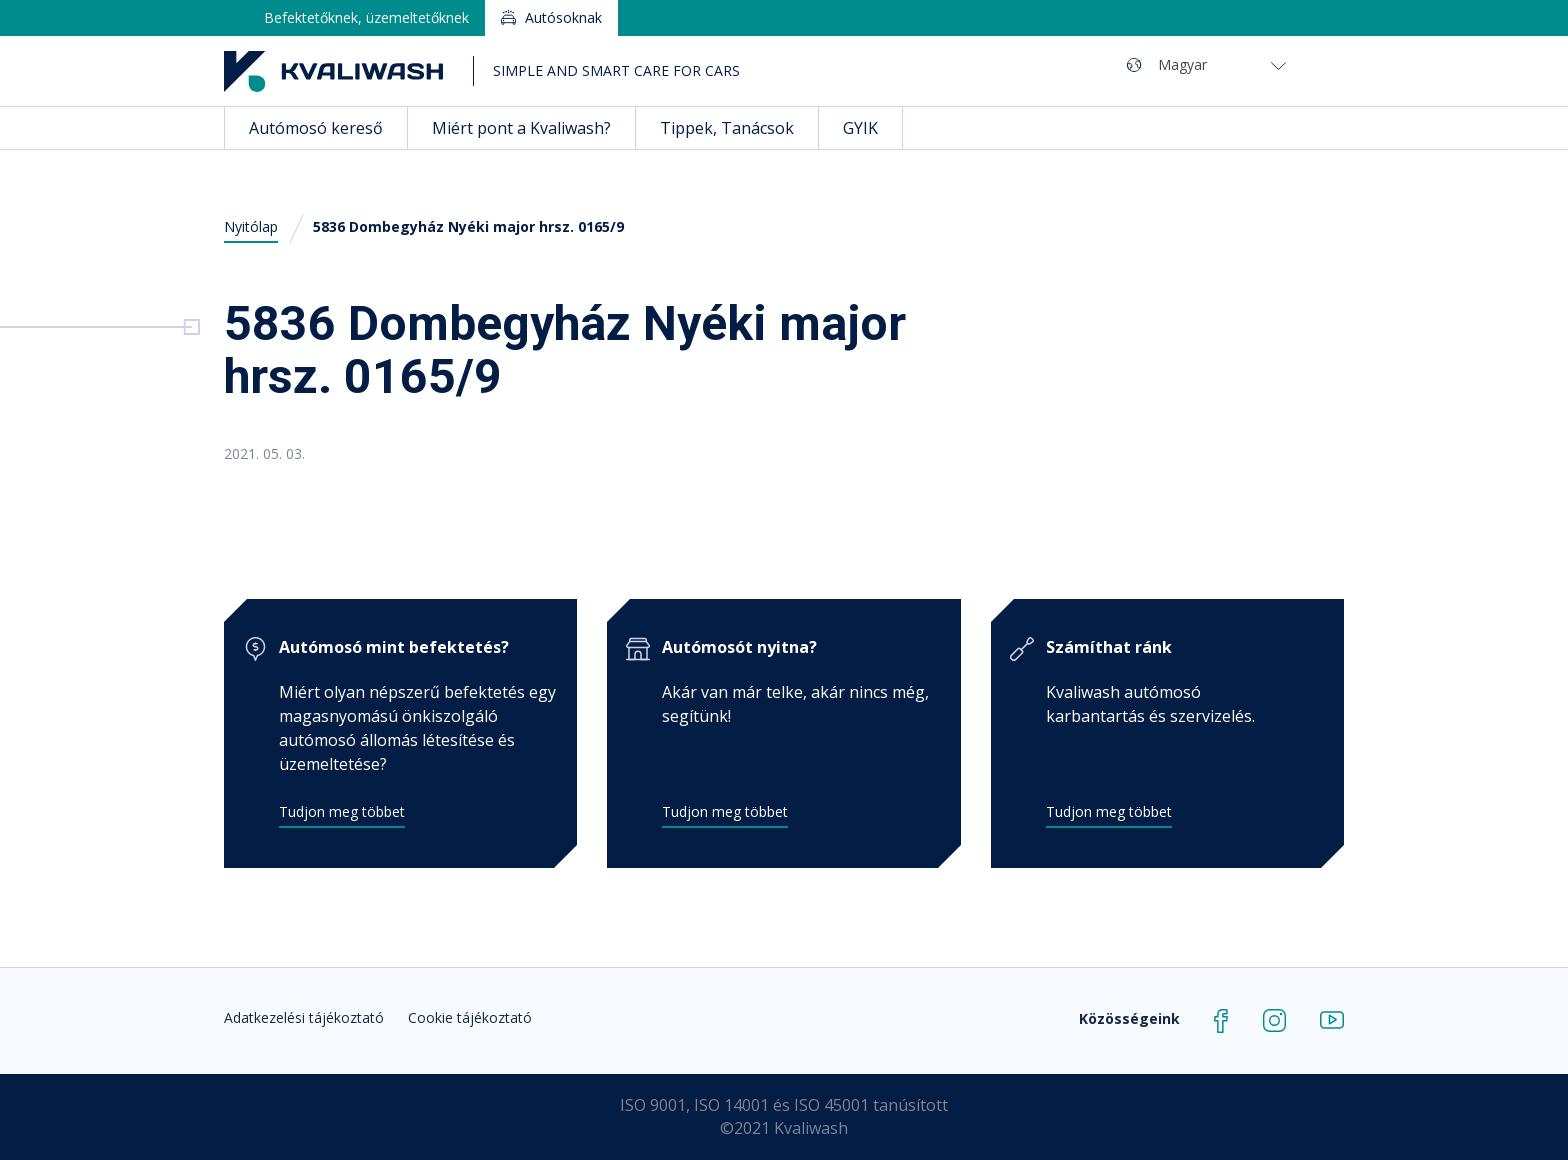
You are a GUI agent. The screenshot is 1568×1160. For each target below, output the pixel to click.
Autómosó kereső (316, 128)
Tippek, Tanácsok (727, 128)
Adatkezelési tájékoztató (304, 1017)
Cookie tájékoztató (470, 1017)
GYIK (860, 128)
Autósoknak (563, 17)
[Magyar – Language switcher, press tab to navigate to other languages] (1222, 64)
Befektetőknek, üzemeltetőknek (366, 17)
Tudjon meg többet (342, 811)
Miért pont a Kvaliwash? (521, 128)
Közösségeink (1129, 1018)
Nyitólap (251, 226)
